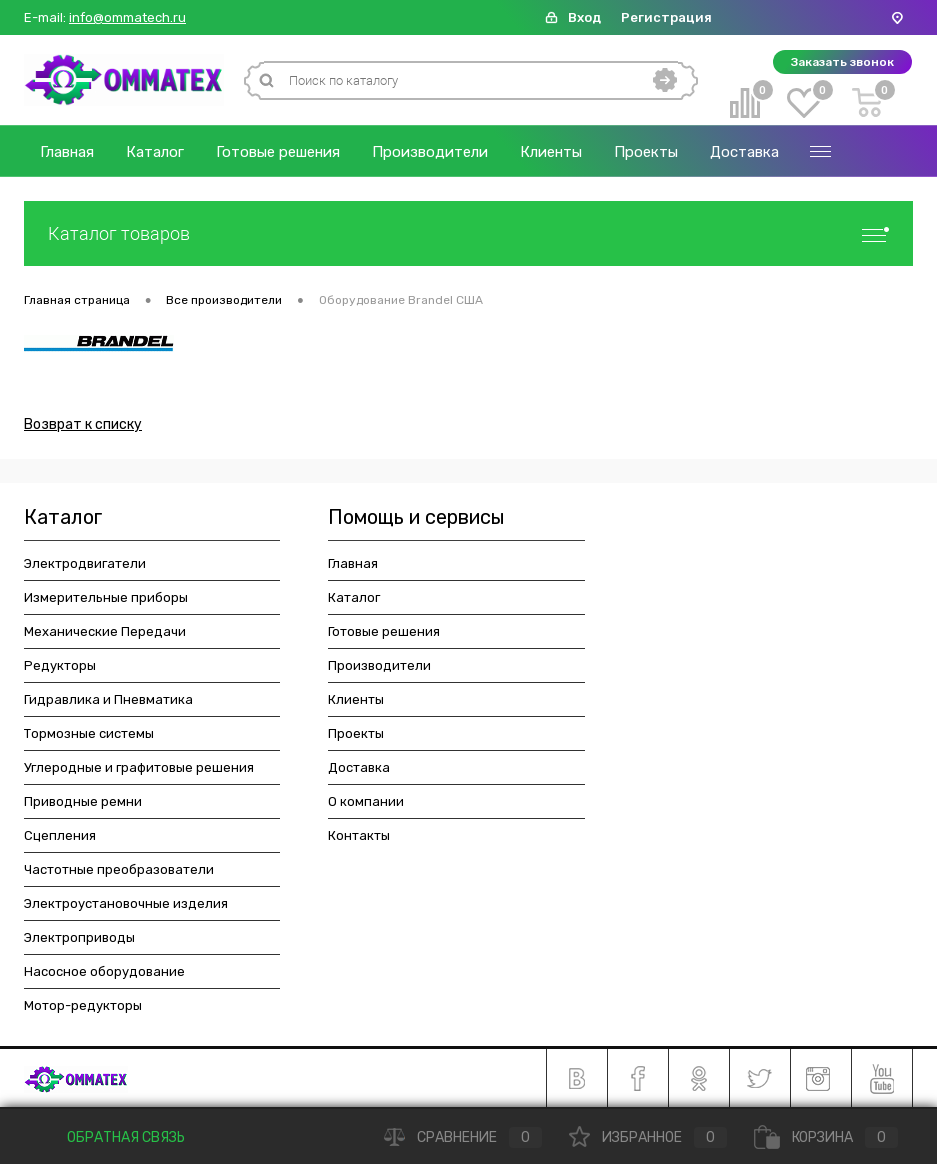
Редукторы (60, 665)
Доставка (744, 152)
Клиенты (551, 152)
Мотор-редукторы (83, 1005)
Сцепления (60, 835)
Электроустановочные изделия (126, 903)
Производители (430, 152)
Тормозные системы (89, 733)
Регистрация (666, 17)
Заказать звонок (842, 62)
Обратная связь (112, 1137)
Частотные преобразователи (119, 869)
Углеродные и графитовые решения (139, 767)
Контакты (359, 835)
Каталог (155, 152)
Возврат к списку (83, 424)
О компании (366, 801)
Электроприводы (79, 937)
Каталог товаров (468, 233)
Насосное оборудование (104, 971)
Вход (584, 17)
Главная (67, 152)
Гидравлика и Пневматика (108, 699)
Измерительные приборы (106, 597)
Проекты (646, 152)
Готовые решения (278, 152)
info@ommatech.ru (127, 18)
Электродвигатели (85, 563)
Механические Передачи (105, 631)
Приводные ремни (83, 801)
